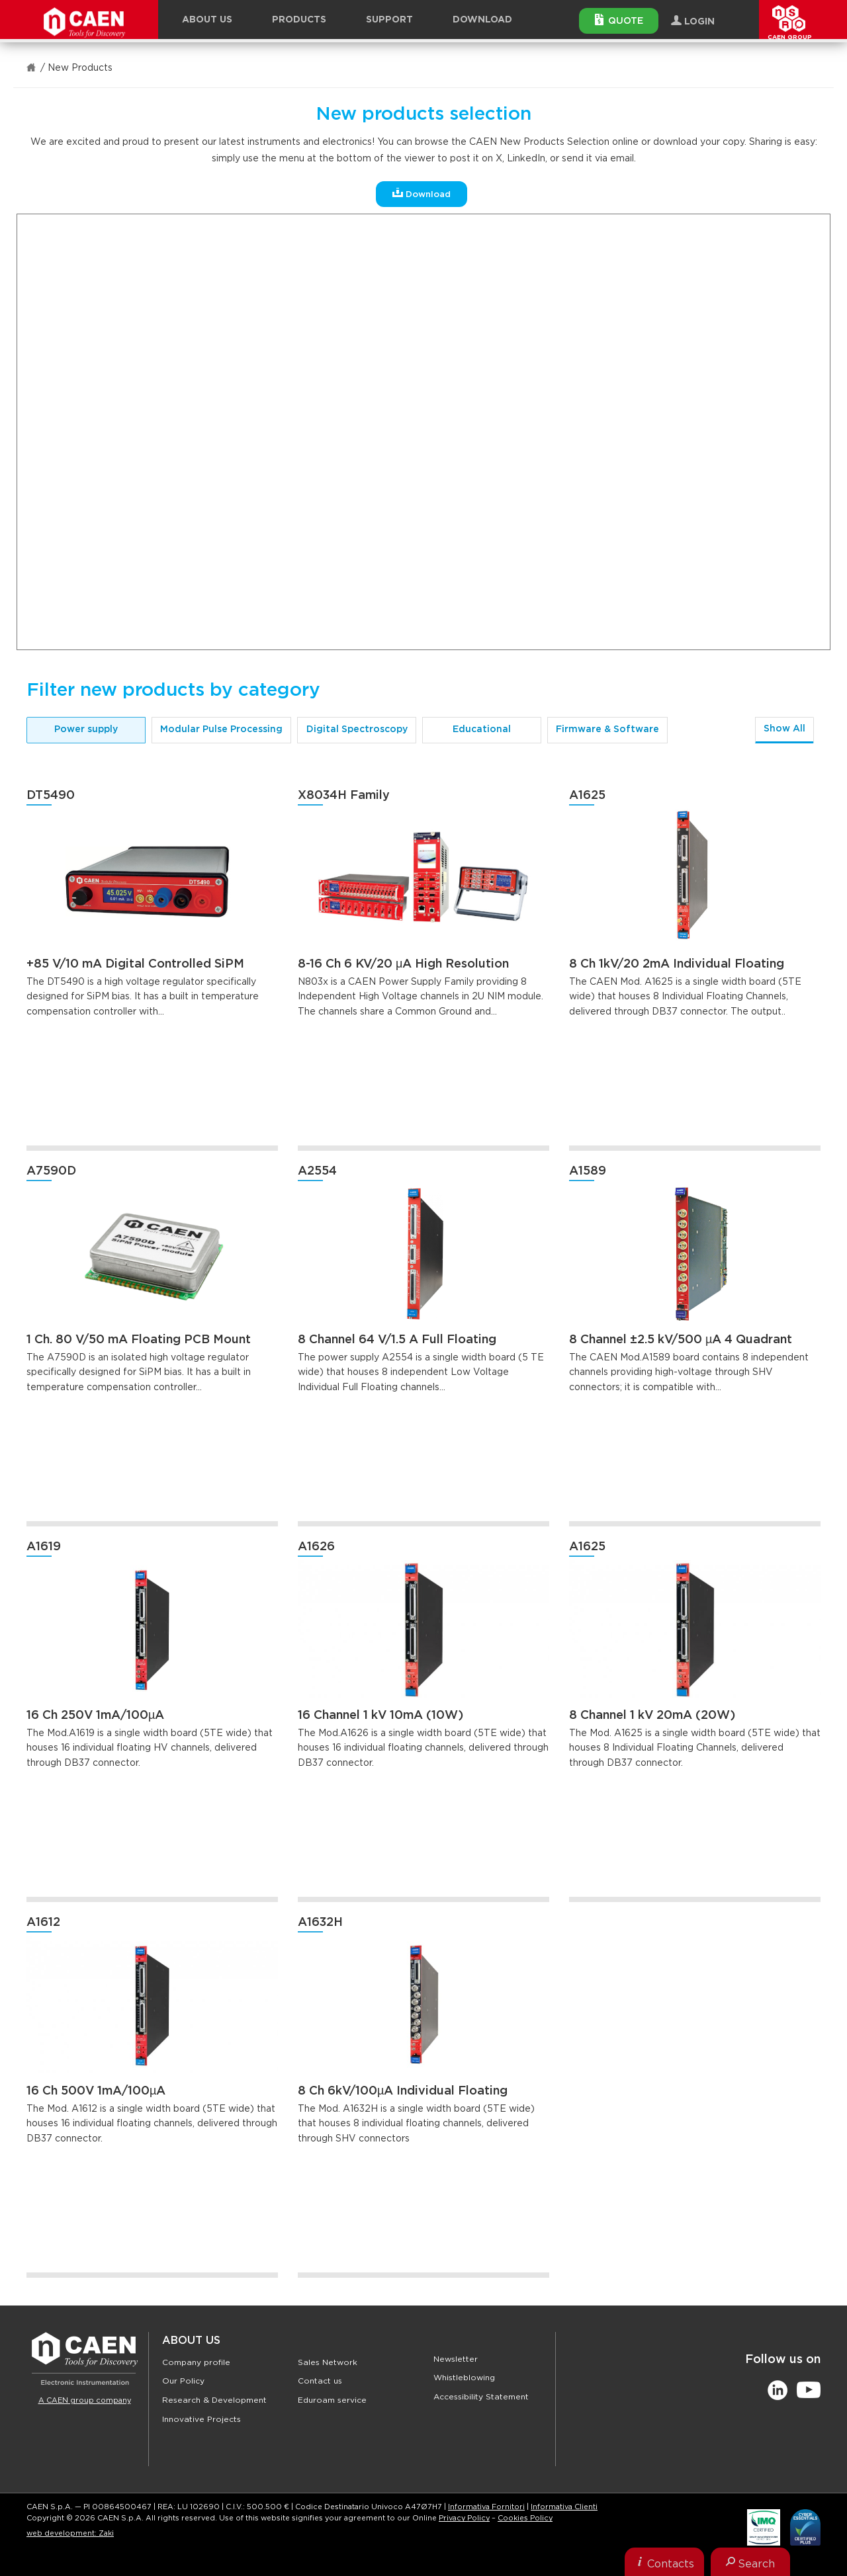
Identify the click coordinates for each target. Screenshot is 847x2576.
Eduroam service (332, 2400)
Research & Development (214, 2400)
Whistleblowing (464, 2378)
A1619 (43, 1547)
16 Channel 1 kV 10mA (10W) (380, 1716)
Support (389, 19)
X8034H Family (344, 796)
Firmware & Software (607, 729)
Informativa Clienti (564, 2507)
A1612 (43, 1923)
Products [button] (299, 19)
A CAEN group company (84, 2400)
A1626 (316, 1547)
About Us (191, 2340)
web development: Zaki (70, 2533)
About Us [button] (207, 19)
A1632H (320, 1923)
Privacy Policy (464, 2518)
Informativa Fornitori (486, 2507)
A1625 (587, 796)
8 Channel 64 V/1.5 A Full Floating (397, 1340)
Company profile (196, 2362)
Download (482, 19)
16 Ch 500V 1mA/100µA (95, 2091)
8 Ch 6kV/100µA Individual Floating (403, 2091)
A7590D (51, 1171)
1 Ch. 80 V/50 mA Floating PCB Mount (138, 1340)
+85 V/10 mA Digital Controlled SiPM (135, 964)
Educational (482, 729)
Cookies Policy (525, 2518)
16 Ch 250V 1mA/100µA (95, 1716)
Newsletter (455, 2359)
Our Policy (183, 2381)
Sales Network (327, 2362)
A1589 (587, 1171)
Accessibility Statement (481, 2397)
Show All (784, 728)
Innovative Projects (201, 2419)
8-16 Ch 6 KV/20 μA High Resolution (403, 964)
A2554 (317, 1171)
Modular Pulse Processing (221, 729)
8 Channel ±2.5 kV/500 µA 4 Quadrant (680, 1340)
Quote (619, 20)
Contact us (320, 2381)
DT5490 (50, 796)
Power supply (86, 729)
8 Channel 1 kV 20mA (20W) (652, 1716)
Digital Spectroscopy (357, 729)
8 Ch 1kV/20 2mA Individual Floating (676, 964)
